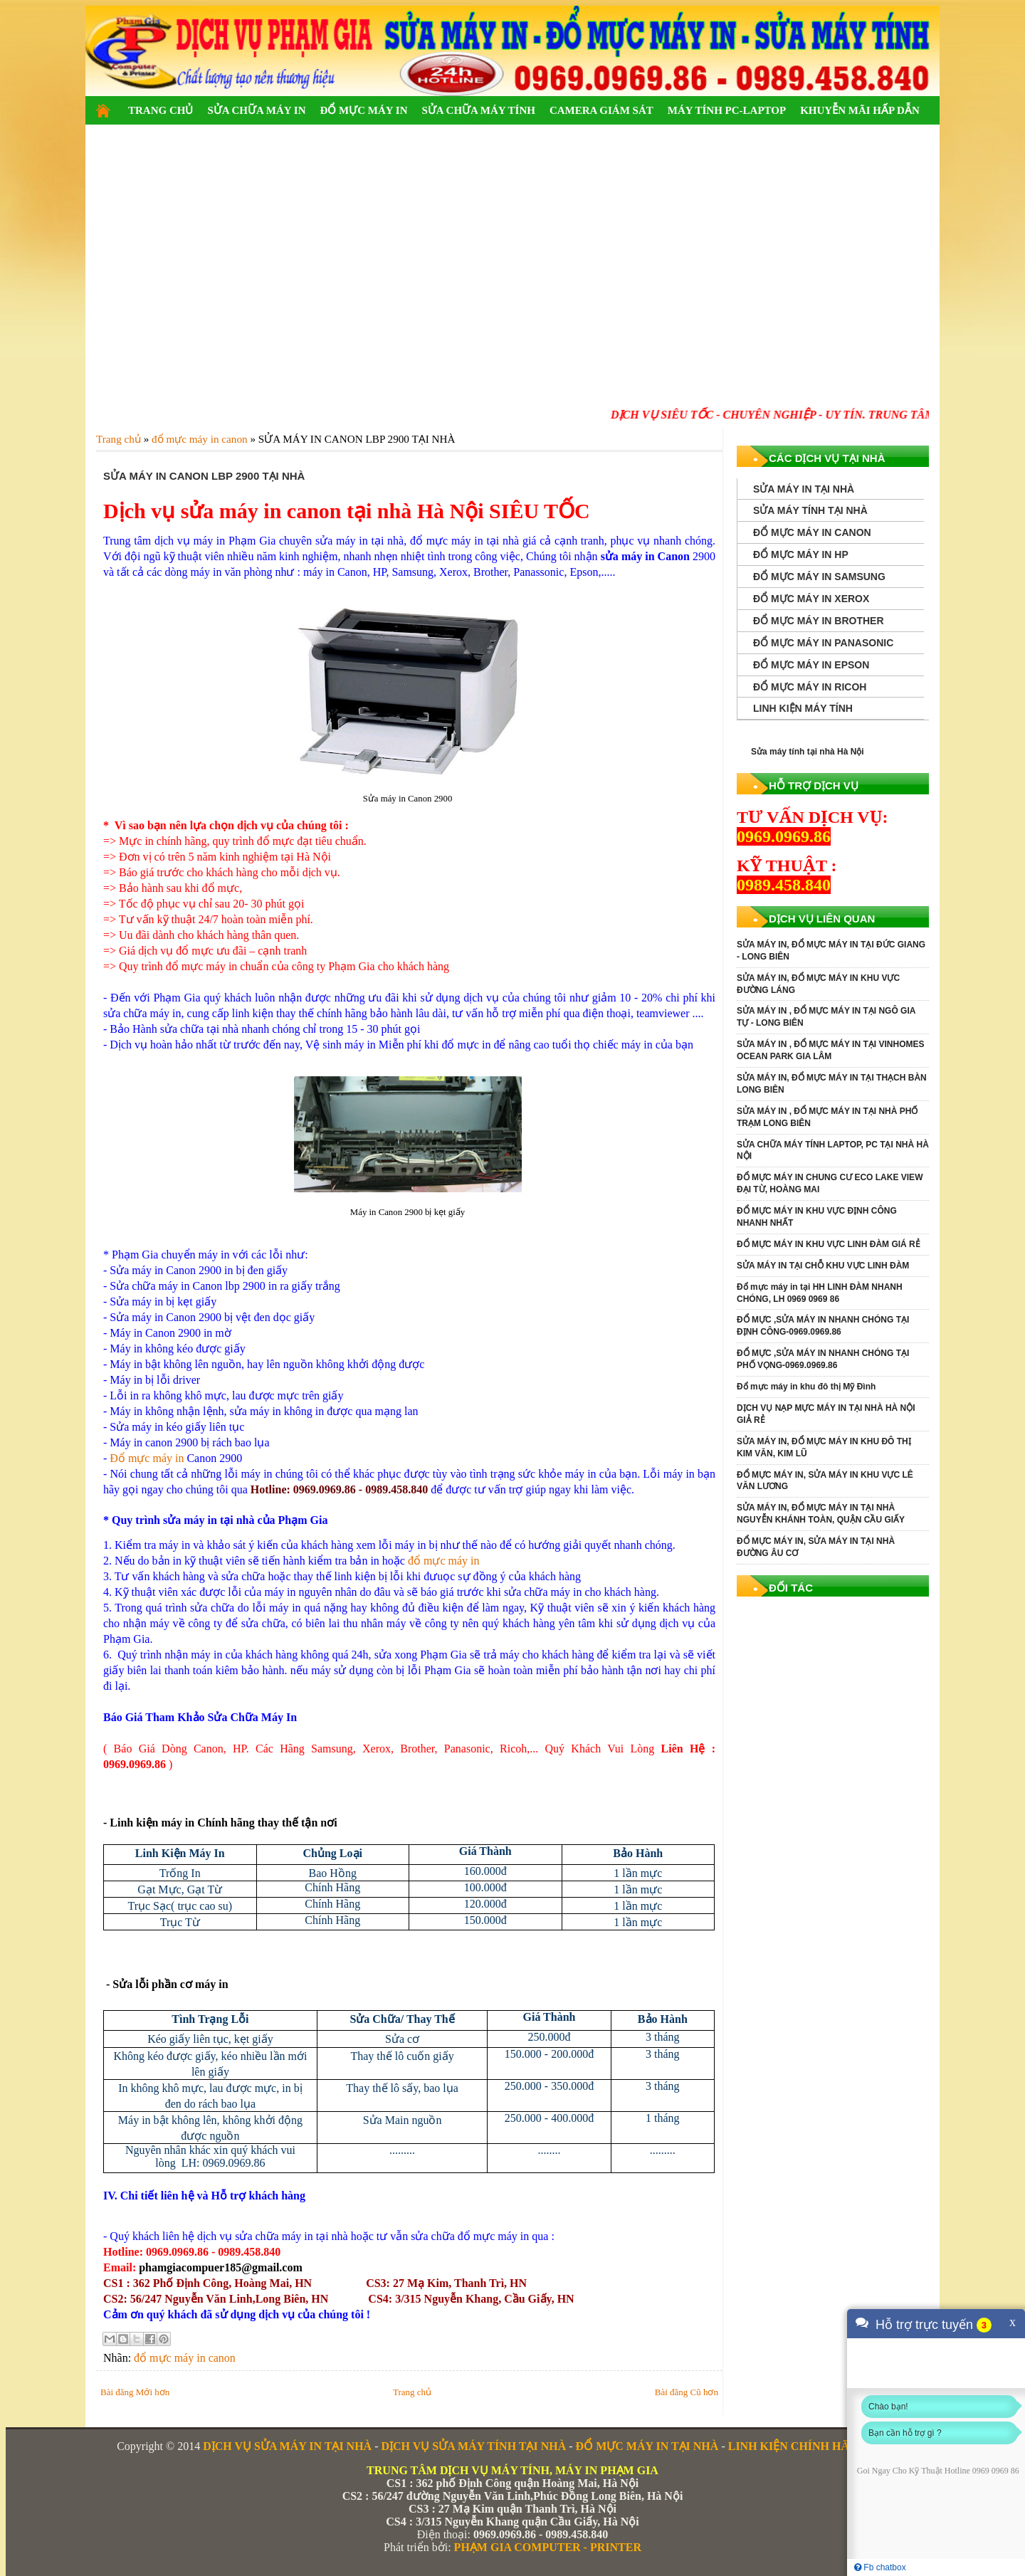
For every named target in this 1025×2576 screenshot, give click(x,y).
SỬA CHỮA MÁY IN (256, 110)
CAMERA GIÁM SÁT (601, 110)
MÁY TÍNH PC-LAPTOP (727, 110)
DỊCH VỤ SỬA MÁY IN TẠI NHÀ (287, 2446)
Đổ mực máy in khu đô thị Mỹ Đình (806, 1387)
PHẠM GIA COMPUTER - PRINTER (547, 2547)
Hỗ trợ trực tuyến (924, 2325)
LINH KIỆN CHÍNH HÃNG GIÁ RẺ (818, 2446)
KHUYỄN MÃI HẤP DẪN (860, 110)
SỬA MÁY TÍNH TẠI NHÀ (810, 510)
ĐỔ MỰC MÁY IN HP (800, 554)
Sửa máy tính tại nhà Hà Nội (807, 752)
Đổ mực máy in (147, 1458)
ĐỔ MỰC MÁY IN (363, 110)
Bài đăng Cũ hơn (686, 2392)
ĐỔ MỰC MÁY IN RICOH (809, 687)
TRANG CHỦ (160, 110)
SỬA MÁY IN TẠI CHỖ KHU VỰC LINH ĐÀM (823, 1266)
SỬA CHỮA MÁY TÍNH (478, 110)
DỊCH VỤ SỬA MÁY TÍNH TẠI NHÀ (473, 2446)
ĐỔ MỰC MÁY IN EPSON (811, 665)
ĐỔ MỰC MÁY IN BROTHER (818, 620)
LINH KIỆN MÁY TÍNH (803, 708)
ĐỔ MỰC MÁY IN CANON (812, 532)
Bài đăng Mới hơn (134, 2392)
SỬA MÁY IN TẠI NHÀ (803, 489)
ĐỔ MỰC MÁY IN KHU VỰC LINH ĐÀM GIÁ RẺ (828, 1244)
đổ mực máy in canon (185, 2358)
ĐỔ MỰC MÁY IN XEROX (811, 598)
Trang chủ (412, 2392)
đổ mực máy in (444, 1561)
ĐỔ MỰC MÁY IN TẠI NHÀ (647, 2446)
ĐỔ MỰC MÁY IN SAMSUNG (819, 576)
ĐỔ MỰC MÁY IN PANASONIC (823, 642)
